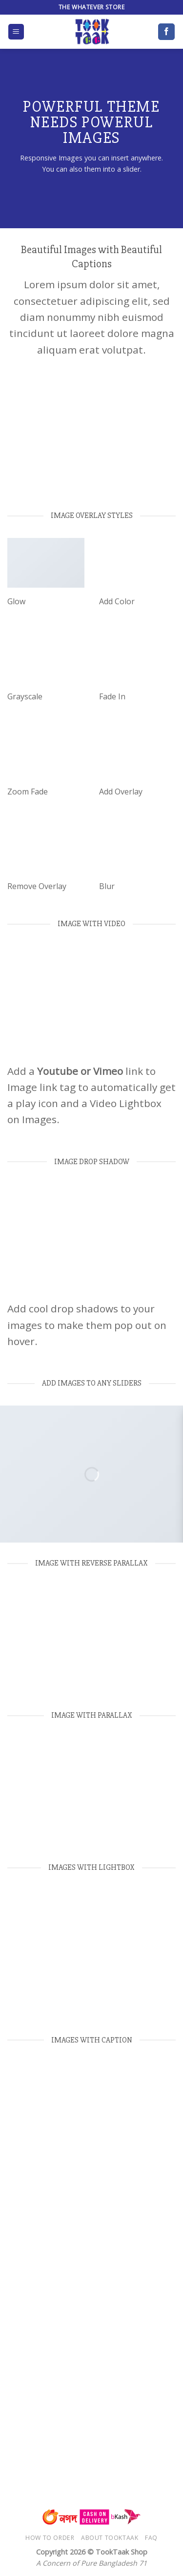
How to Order (49, 2538)
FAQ (151, 2538)
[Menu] (16, 32)
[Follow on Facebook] (166, 31)
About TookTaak (110, 2538)
